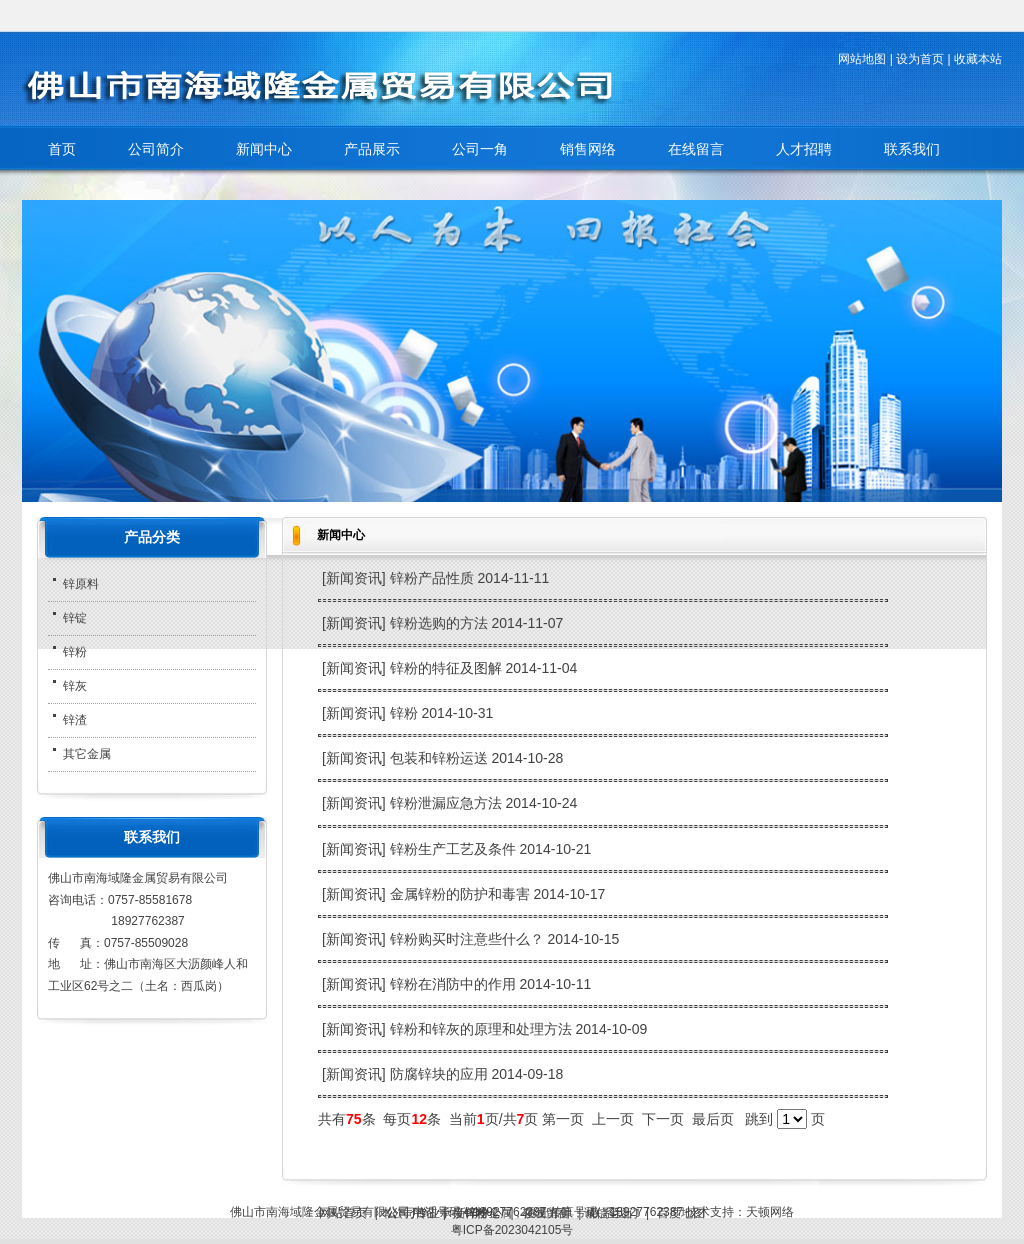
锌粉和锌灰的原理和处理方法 (483, 1029)
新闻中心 (264, 149)
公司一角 (480, 149)
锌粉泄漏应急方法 (448, 803)
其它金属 (87, 754)
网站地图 (862, 59)
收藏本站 (978, 59)
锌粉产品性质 (434, 578)
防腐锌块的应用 (441, 1074)
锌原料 (81, 584)
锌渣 (75, 720)
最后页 (713, 1119)
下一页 (663, 1119)
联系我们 (912, 149)
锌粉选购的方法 (441, 623)
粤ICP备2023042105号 (512, 1230)
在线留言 (696, 149)
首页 (62, 149)
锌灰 (75, 686)
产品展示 (372, 149)
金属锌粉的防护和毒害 (462, 894)
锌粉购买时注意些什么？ (469, 939)
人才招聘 (804, 149)
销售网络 (588, 149)
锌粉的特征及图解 (448, 668)
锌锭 (75, 618)
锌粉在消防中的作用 (455, 984)
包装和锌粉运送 (441, 758)
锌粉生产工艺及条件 (455, 849)
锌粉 (406, 713)
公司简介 (156, 149)
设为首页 (920, 59)
